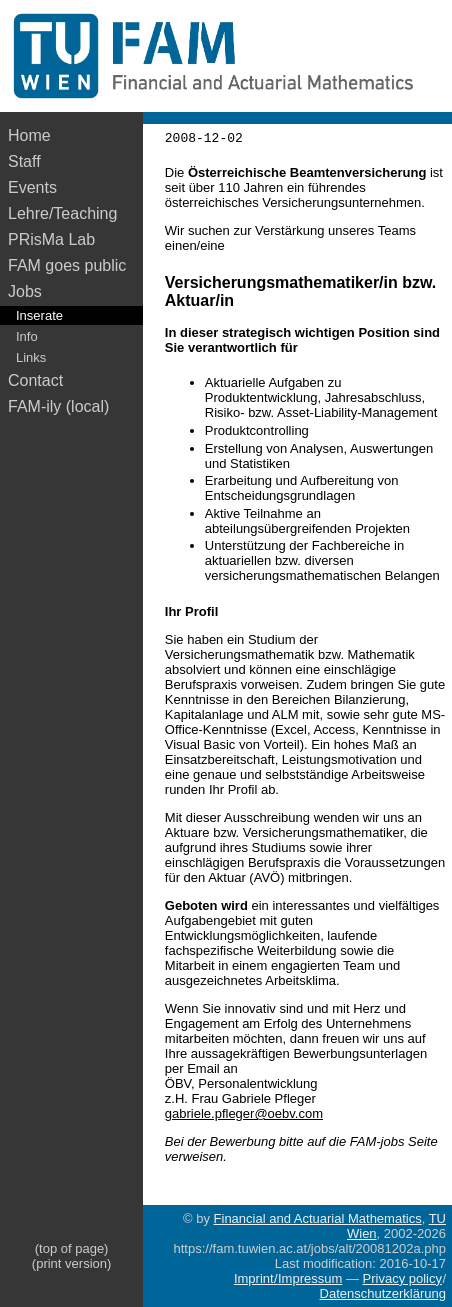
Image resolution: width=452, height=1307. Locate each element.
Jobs (25, 291)
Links (31, 357)
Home (29, 135)
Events (32, 187)
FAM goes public (71, 265)
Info (27, 336)
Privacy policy (402, 1278)
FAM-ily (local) (58, 406)
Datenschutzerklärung (383, 1293)
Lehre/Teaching (62, 213)
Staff (24, 161)
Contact (35, 380)
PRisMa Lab (51, 239)
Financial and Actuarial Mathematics (318, 1218)
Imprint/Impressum (288, 1278)
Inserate (39, 315)
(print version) (71, 1263)
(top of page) (72, 1248)
